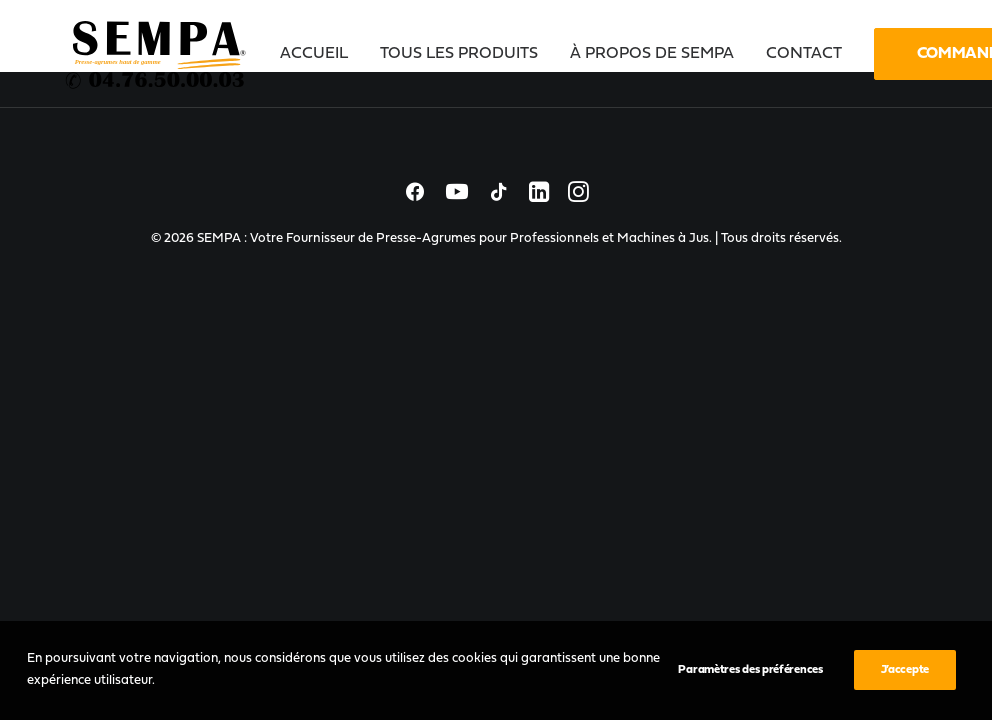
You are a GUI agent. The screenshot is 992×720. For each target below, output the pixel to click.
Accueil (314, 54)
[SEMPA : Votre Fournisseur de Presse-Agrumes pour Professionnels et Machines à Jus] (157, 54)
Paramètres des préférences (750, 670)
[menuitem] (321, 54)
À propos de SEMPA (652, 54)
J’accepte (905, 670)
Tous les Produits (459, 54)
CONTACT (804, 54)
